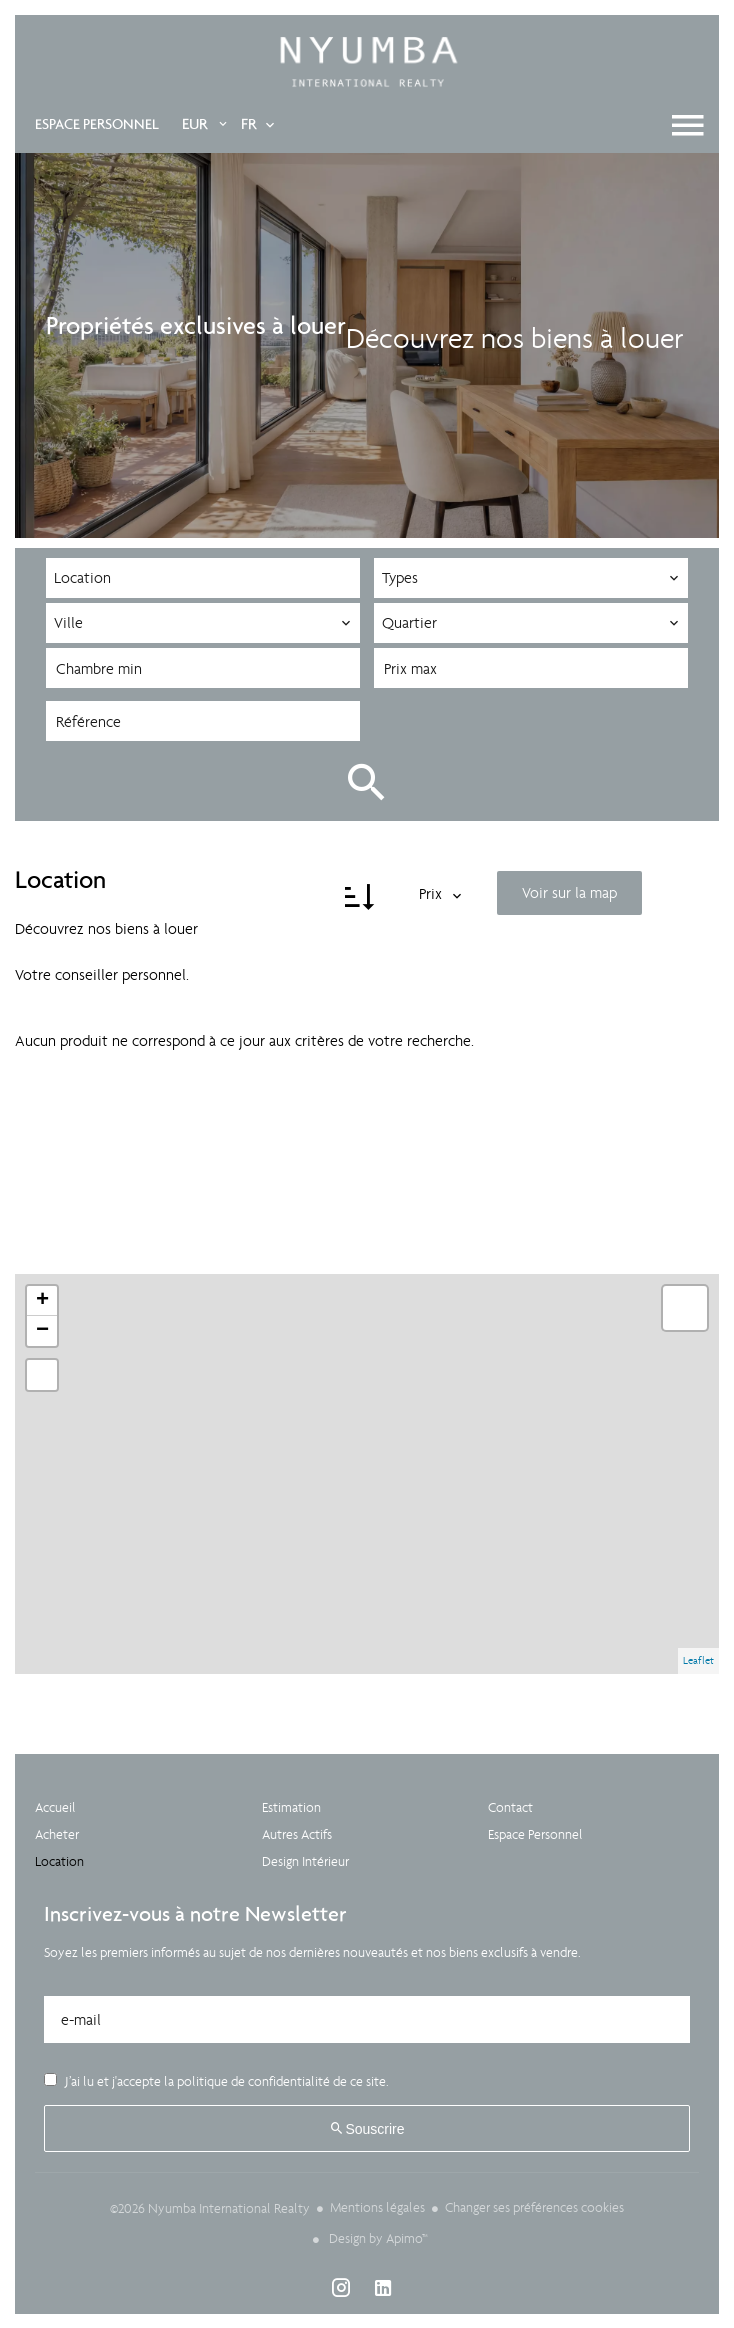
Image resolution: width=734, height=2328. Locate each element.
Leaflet (698, 1659)
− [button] (42, 1330)
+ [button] (42, 1300)
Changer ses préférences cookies (534, 2206)
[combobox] (203, 578)
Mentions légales (377, 2206)
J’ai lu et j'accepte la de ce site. (225, 2080)
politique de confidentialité (253, 2080)
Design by (377, 2237)
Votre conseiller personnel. (102, 973)
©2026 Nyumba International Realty (210, 2207)
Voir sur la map (569, 891)
